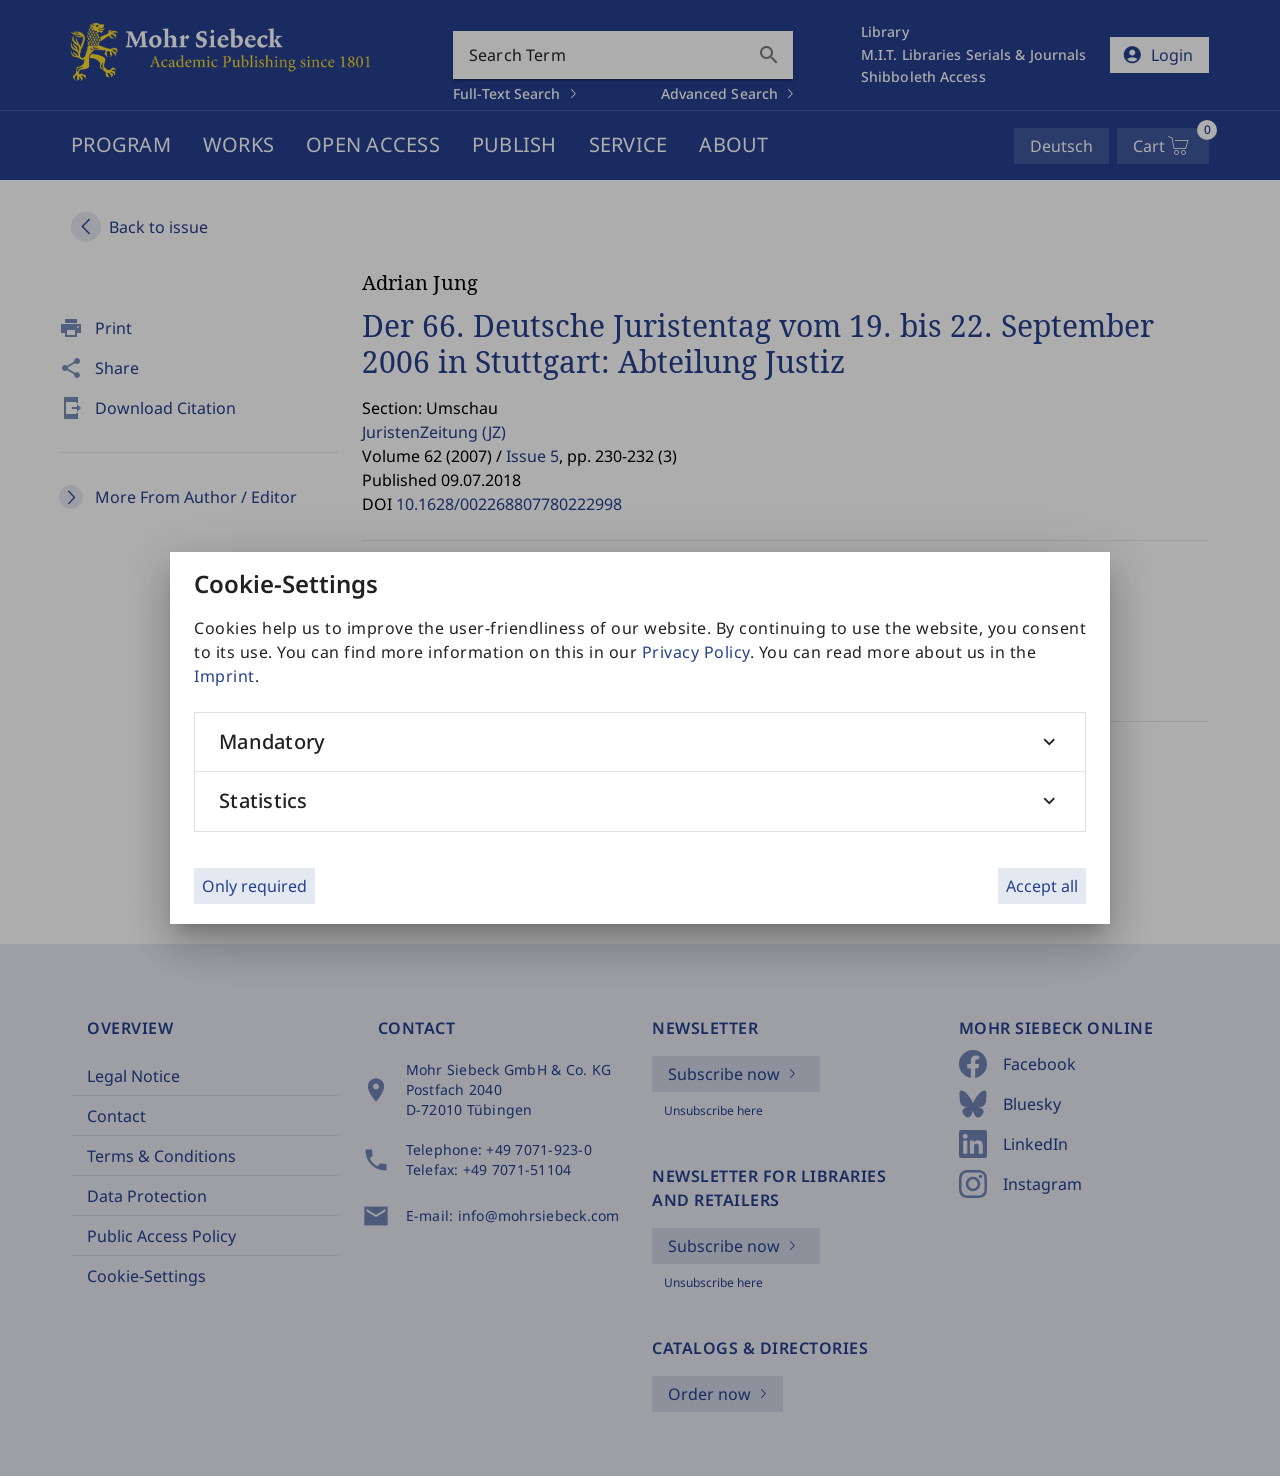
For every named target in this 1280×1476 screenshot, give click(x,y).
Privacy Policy (696, 652)
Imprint (224, 676)
